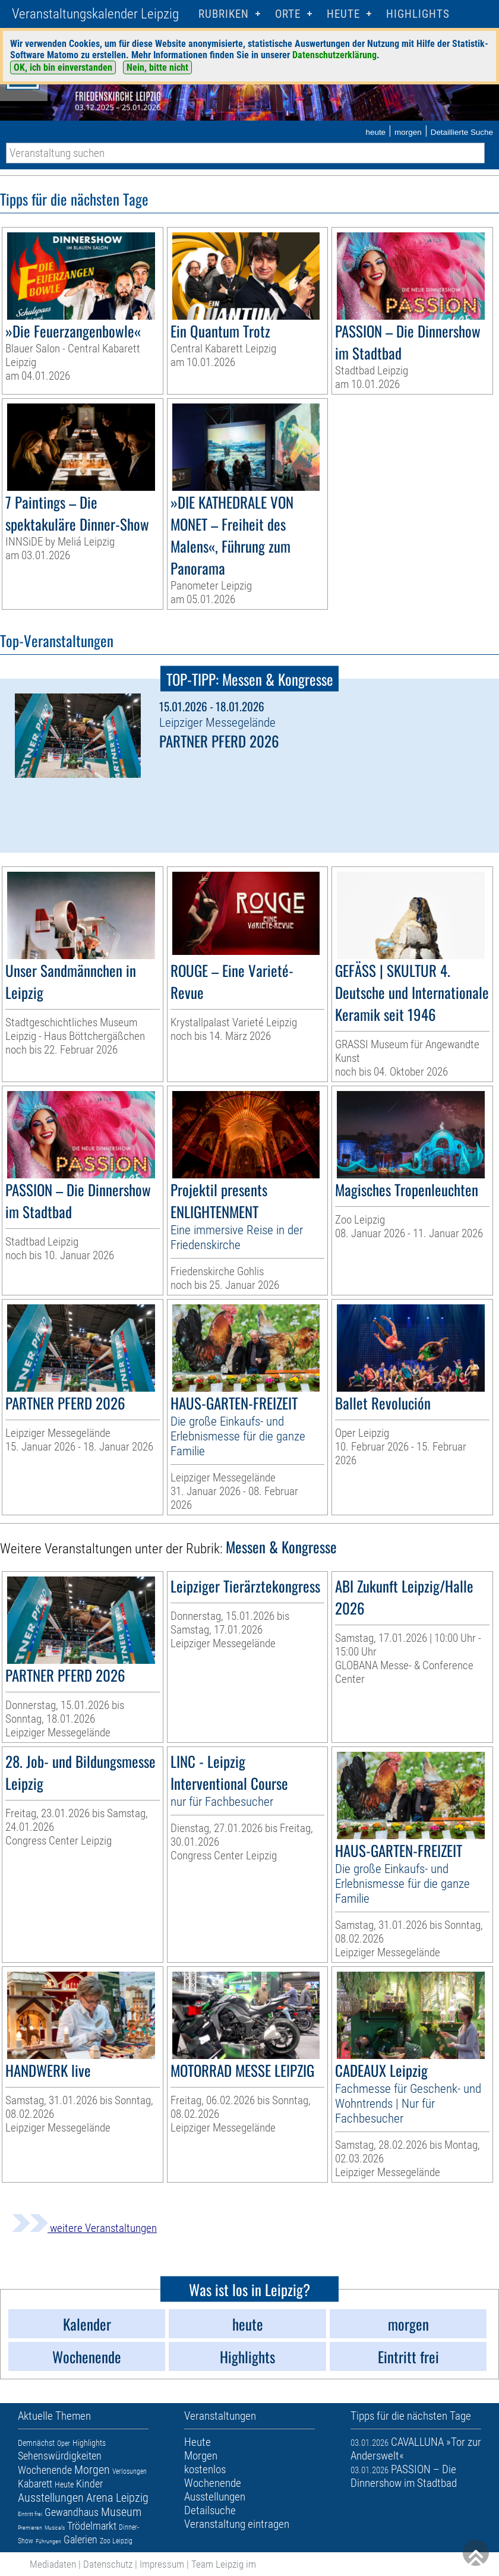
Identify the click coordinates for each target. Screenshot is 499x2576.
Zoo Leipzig (116, 2541)
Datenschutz (107, 2564)
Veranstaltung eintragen (236, 2524)
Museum (121, 2512)
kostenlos (205, 2469)
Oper (63, 2443)
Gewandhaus (72, 2512)
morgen (408, 132)
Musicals (55, 2527)
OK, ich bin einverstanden (63, 67)
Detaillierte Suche (462, 132)
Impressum (162, 2564)
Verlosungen (129, 2471)
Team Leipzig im (223, 2564)
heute (375, 132)
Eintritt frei (30, 2514)
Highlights (418, 14)
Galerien (80, 2539)
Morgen (92, 2470)
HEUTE (343, 14)
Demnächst (36, 2443)
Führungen (48, 2541)
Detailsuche (210, 2510)
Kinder (89, 2483)
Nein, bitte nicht (157, 67)
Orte (288, 14)
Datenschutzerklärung (334, 55)
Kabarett (35, 2483)
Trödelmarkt (91, 2526)
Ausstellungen (51, 2497)
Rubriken (223, 14)
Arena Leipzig (117, 2497)
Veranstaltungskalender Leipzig (95, 14)
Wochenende (45, 2470)
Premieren (30, 2527)
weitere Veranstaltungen (84, 2228)
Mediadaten (53, 2564)
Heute (64, 2484)
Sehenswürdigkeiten (60, 2455)
